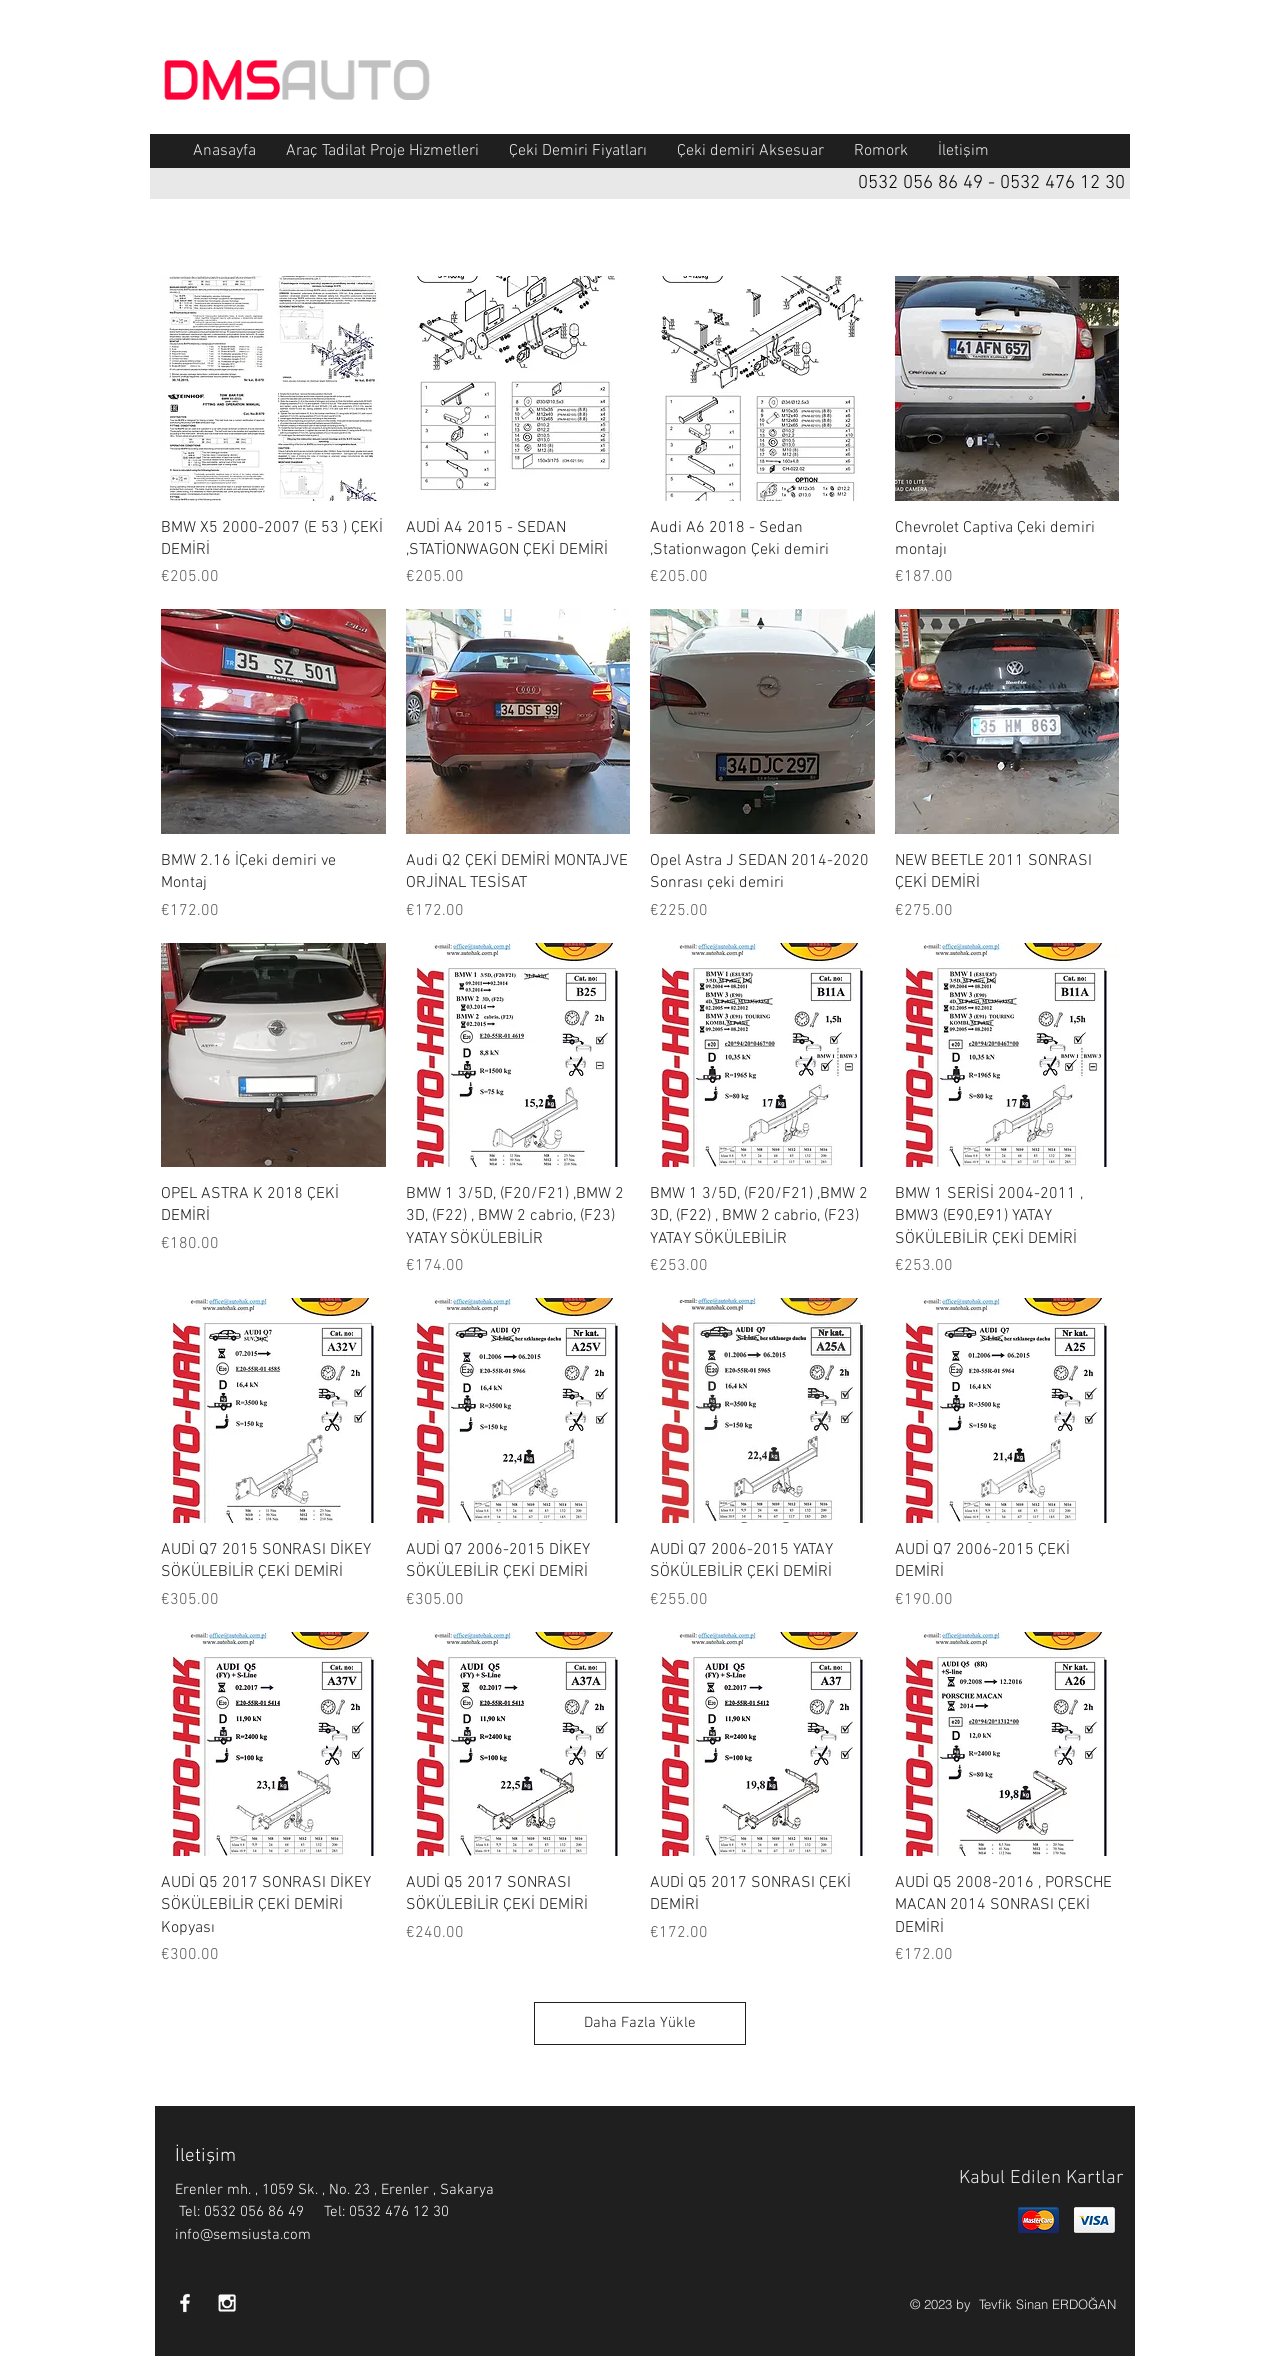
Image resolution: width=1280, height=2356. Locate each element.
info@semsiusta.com (243, 2235)
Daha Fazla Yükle (640, 2023)
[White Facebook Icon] (185, 2303)
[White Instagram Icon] (227, 2303)
